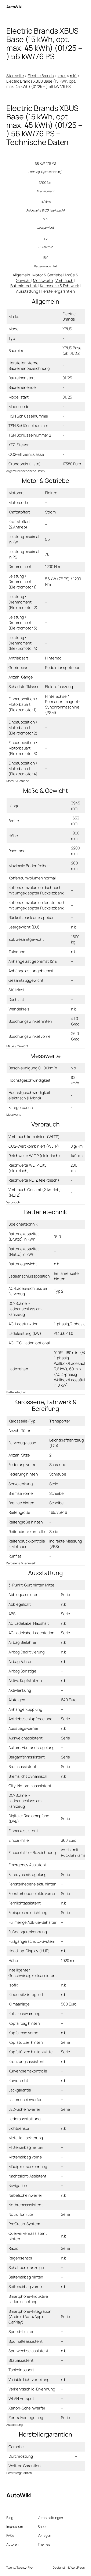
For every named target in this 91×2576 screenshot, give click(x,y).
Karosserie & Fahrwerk (59, 285)
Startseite (15, 75)
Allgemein (21, 275)
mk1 (73, 75)
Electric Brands (41, 75)
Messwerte (43, 280)
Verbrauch (64, 280)
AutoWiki (14, 7)
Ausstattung (27, 291)
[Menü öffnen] (82, 7)
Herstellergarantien (58, 291)
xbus (62, 75)
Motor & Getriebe (47, 275)
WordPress (77, 2567)
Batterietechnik (24, 285)
